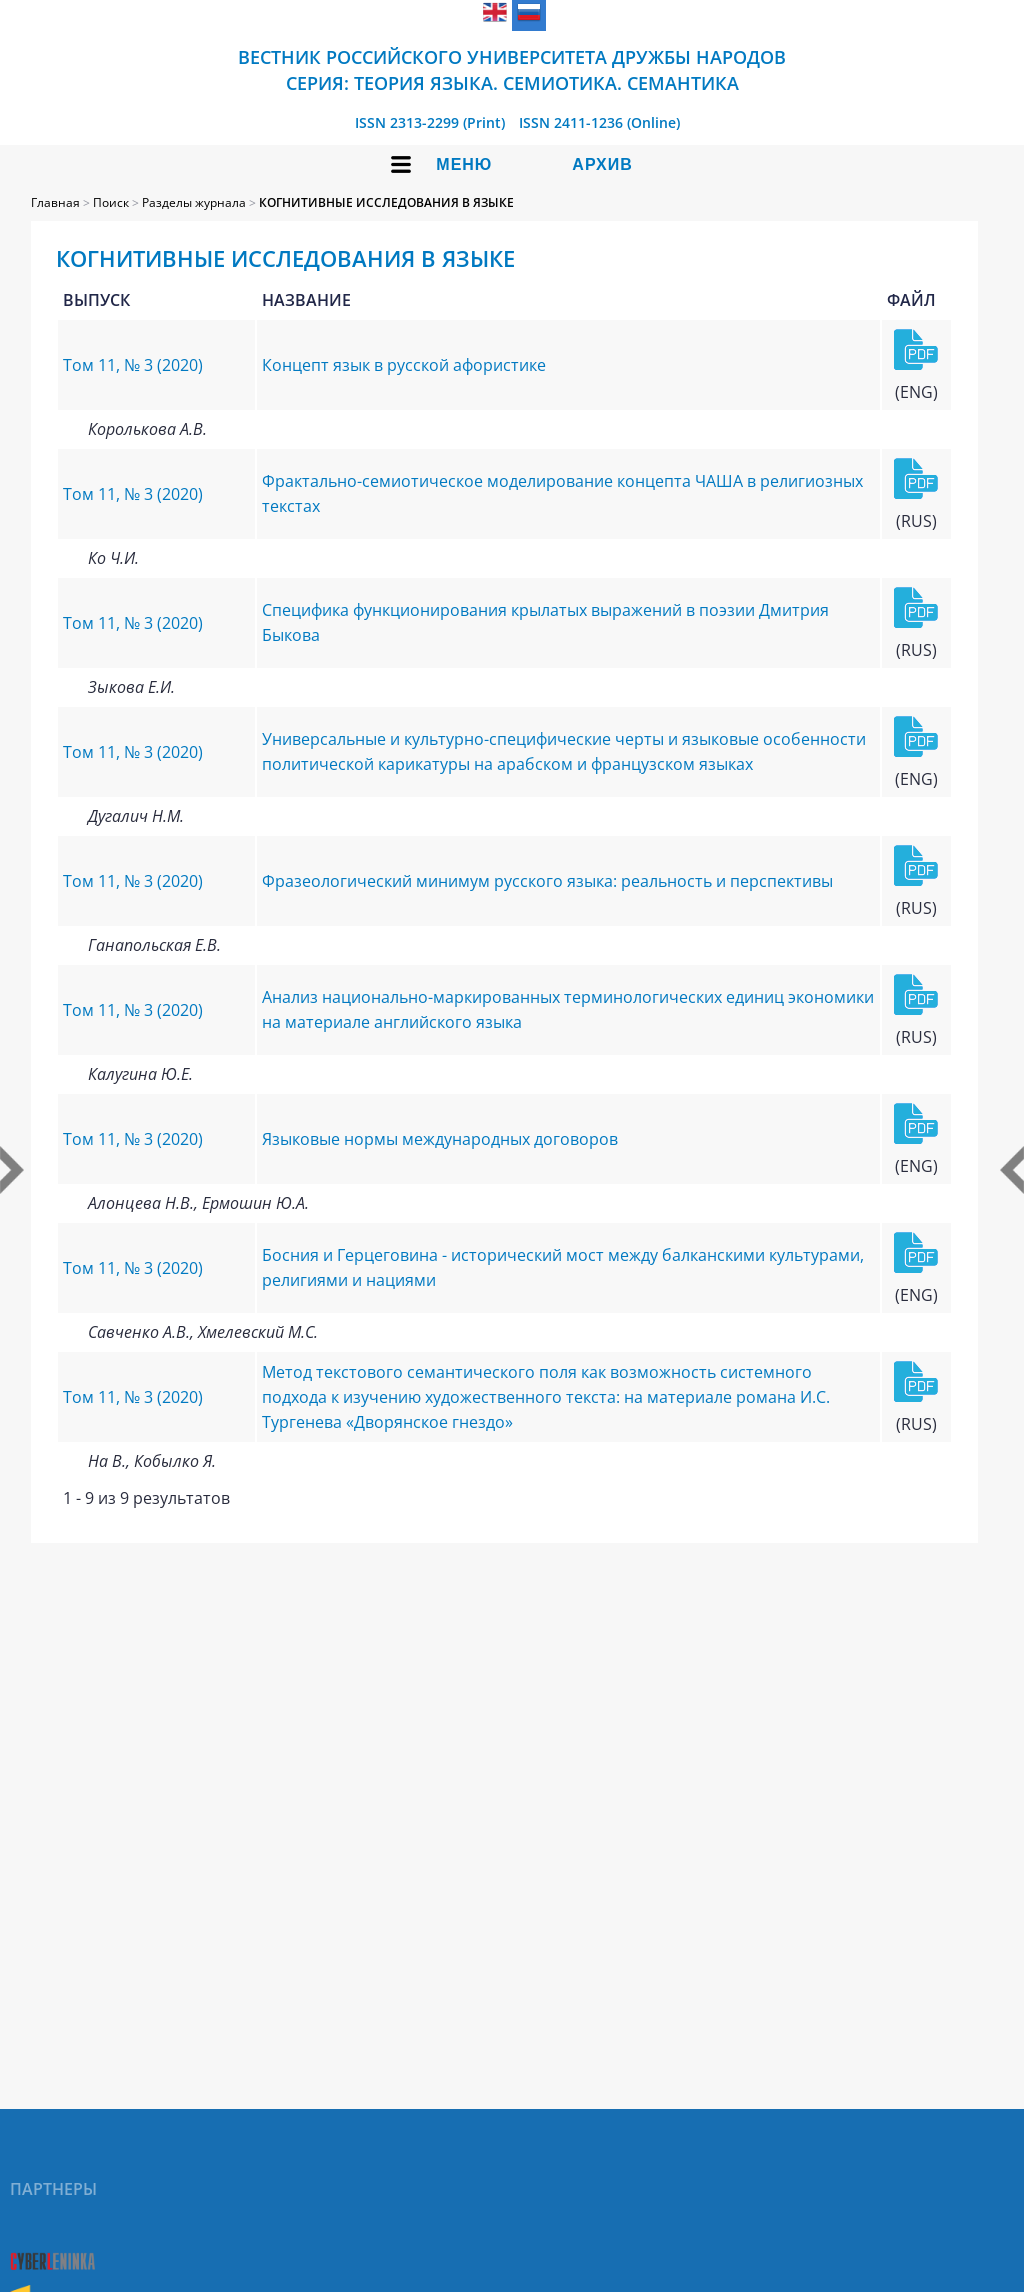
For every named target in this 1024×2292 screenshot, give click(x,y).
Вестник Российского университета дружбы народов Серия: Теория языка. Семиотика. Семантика (512, 70)
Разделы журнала (194, 202)
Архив (602, 164)
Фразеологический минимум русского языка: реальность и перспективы (547, 881)
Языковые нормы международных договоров (440, 1139)
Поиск (111, 202)
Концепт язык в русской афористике (404, 365)
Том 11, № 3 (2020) (133, 365)
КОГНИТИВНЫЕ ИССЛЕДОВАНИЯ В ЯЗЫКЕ (386, 202)
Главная (55, 202)
